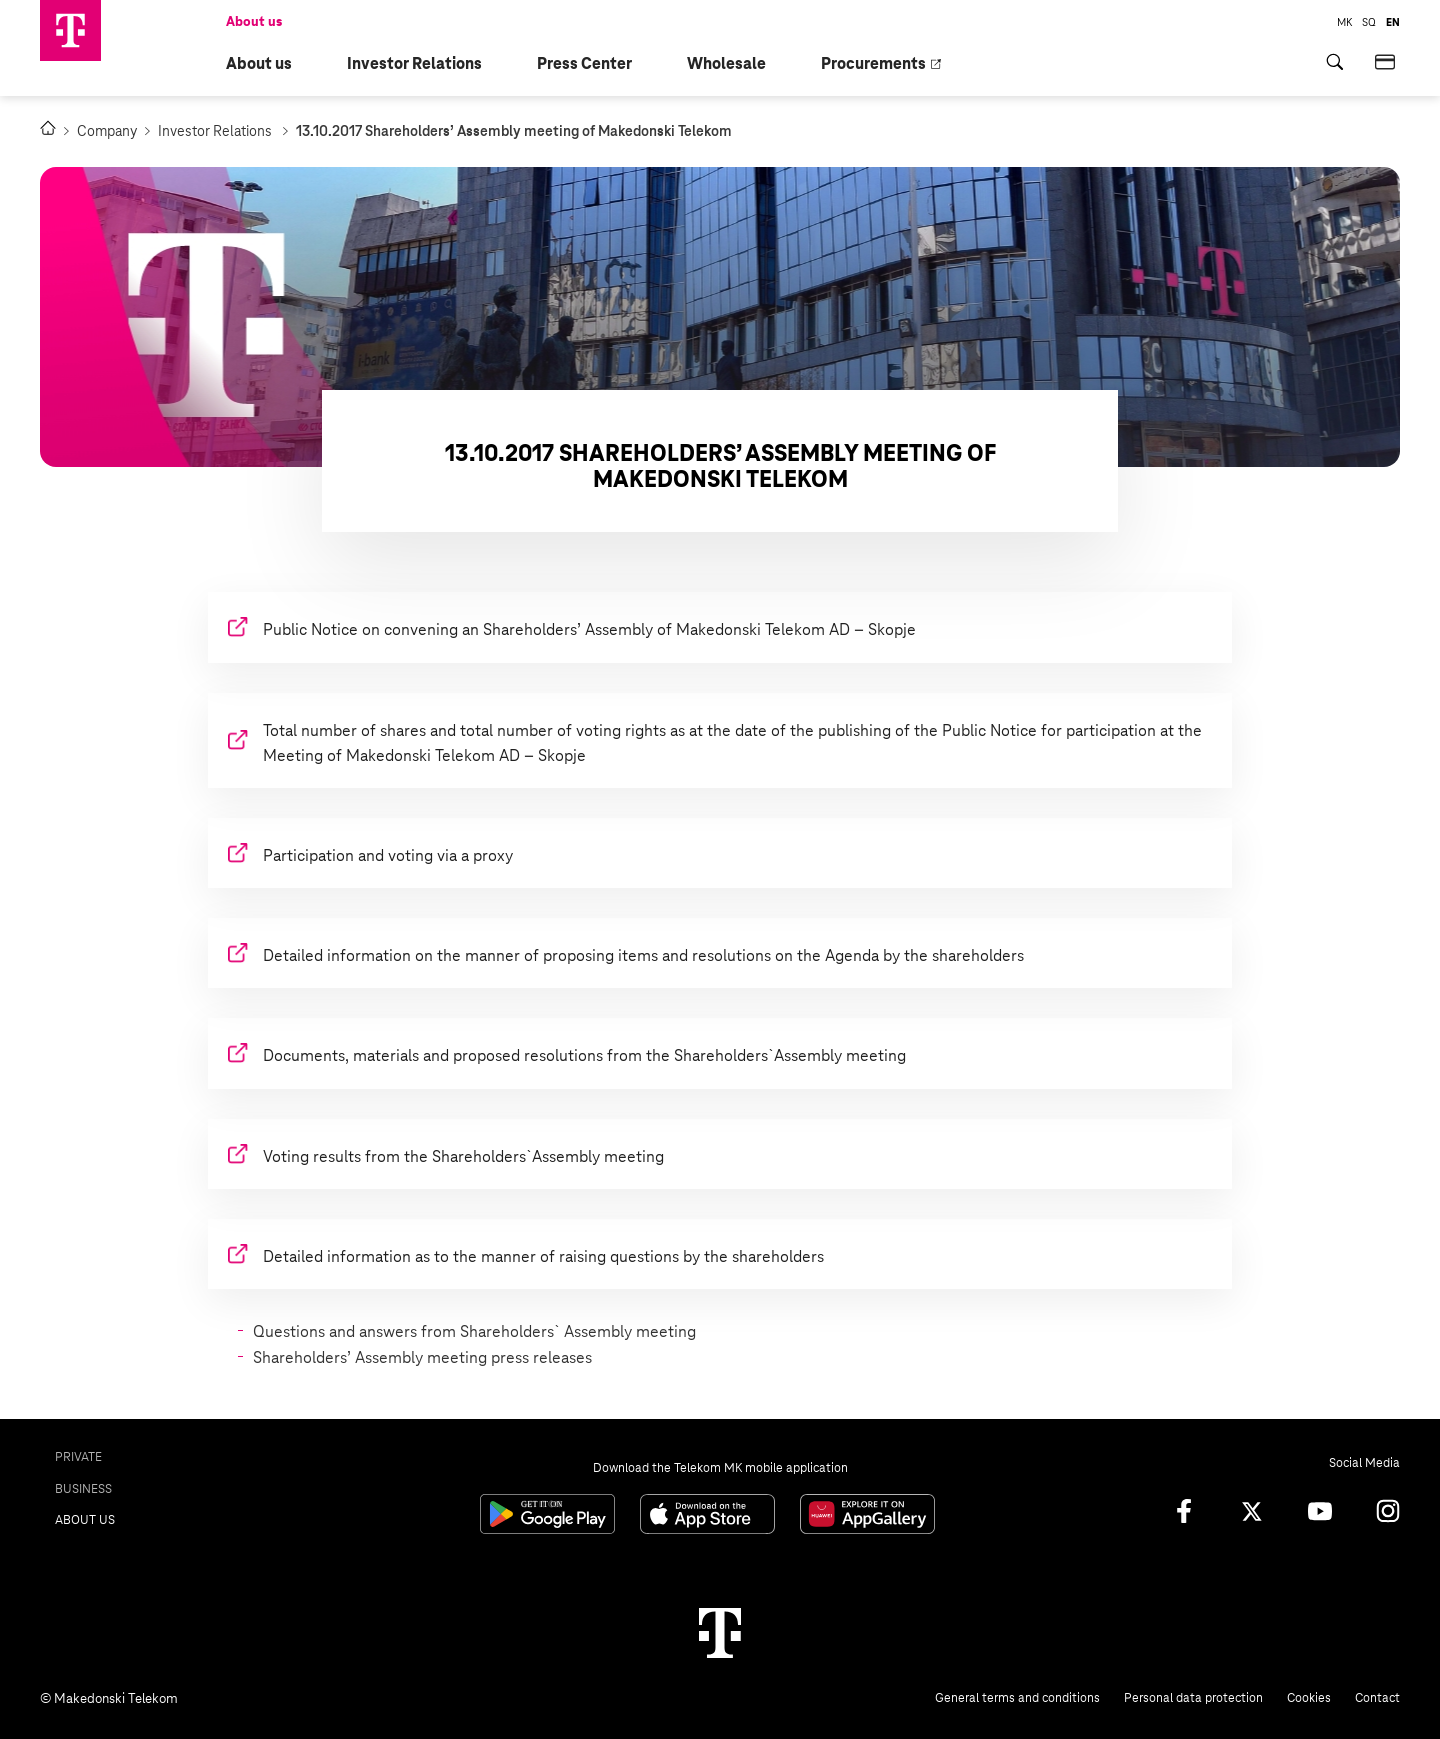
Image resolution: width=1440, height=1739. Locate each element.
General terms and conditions (1017, 1698)
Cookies (1309, 1698)
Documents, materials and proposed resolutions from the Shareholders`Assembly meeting (584, 1055)
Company (113, 131)
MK (1344, 22)
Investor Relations (223, 131)
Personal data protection (1193, 1698)
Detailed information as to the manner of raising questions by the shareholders (543, 1256)
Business (83, 1489)
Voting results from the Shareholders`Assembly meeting (463, 1156)
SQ (1369, 22)
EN (1393, 22)
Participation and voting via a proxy (388, 855)
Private (78, 1457)
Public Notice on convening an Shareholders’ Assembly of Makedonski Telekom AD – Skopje (589, 629)
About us (254, 21)
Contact (1377, 1698)
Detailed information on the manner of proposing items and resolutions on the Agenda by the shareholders (643, 955)
